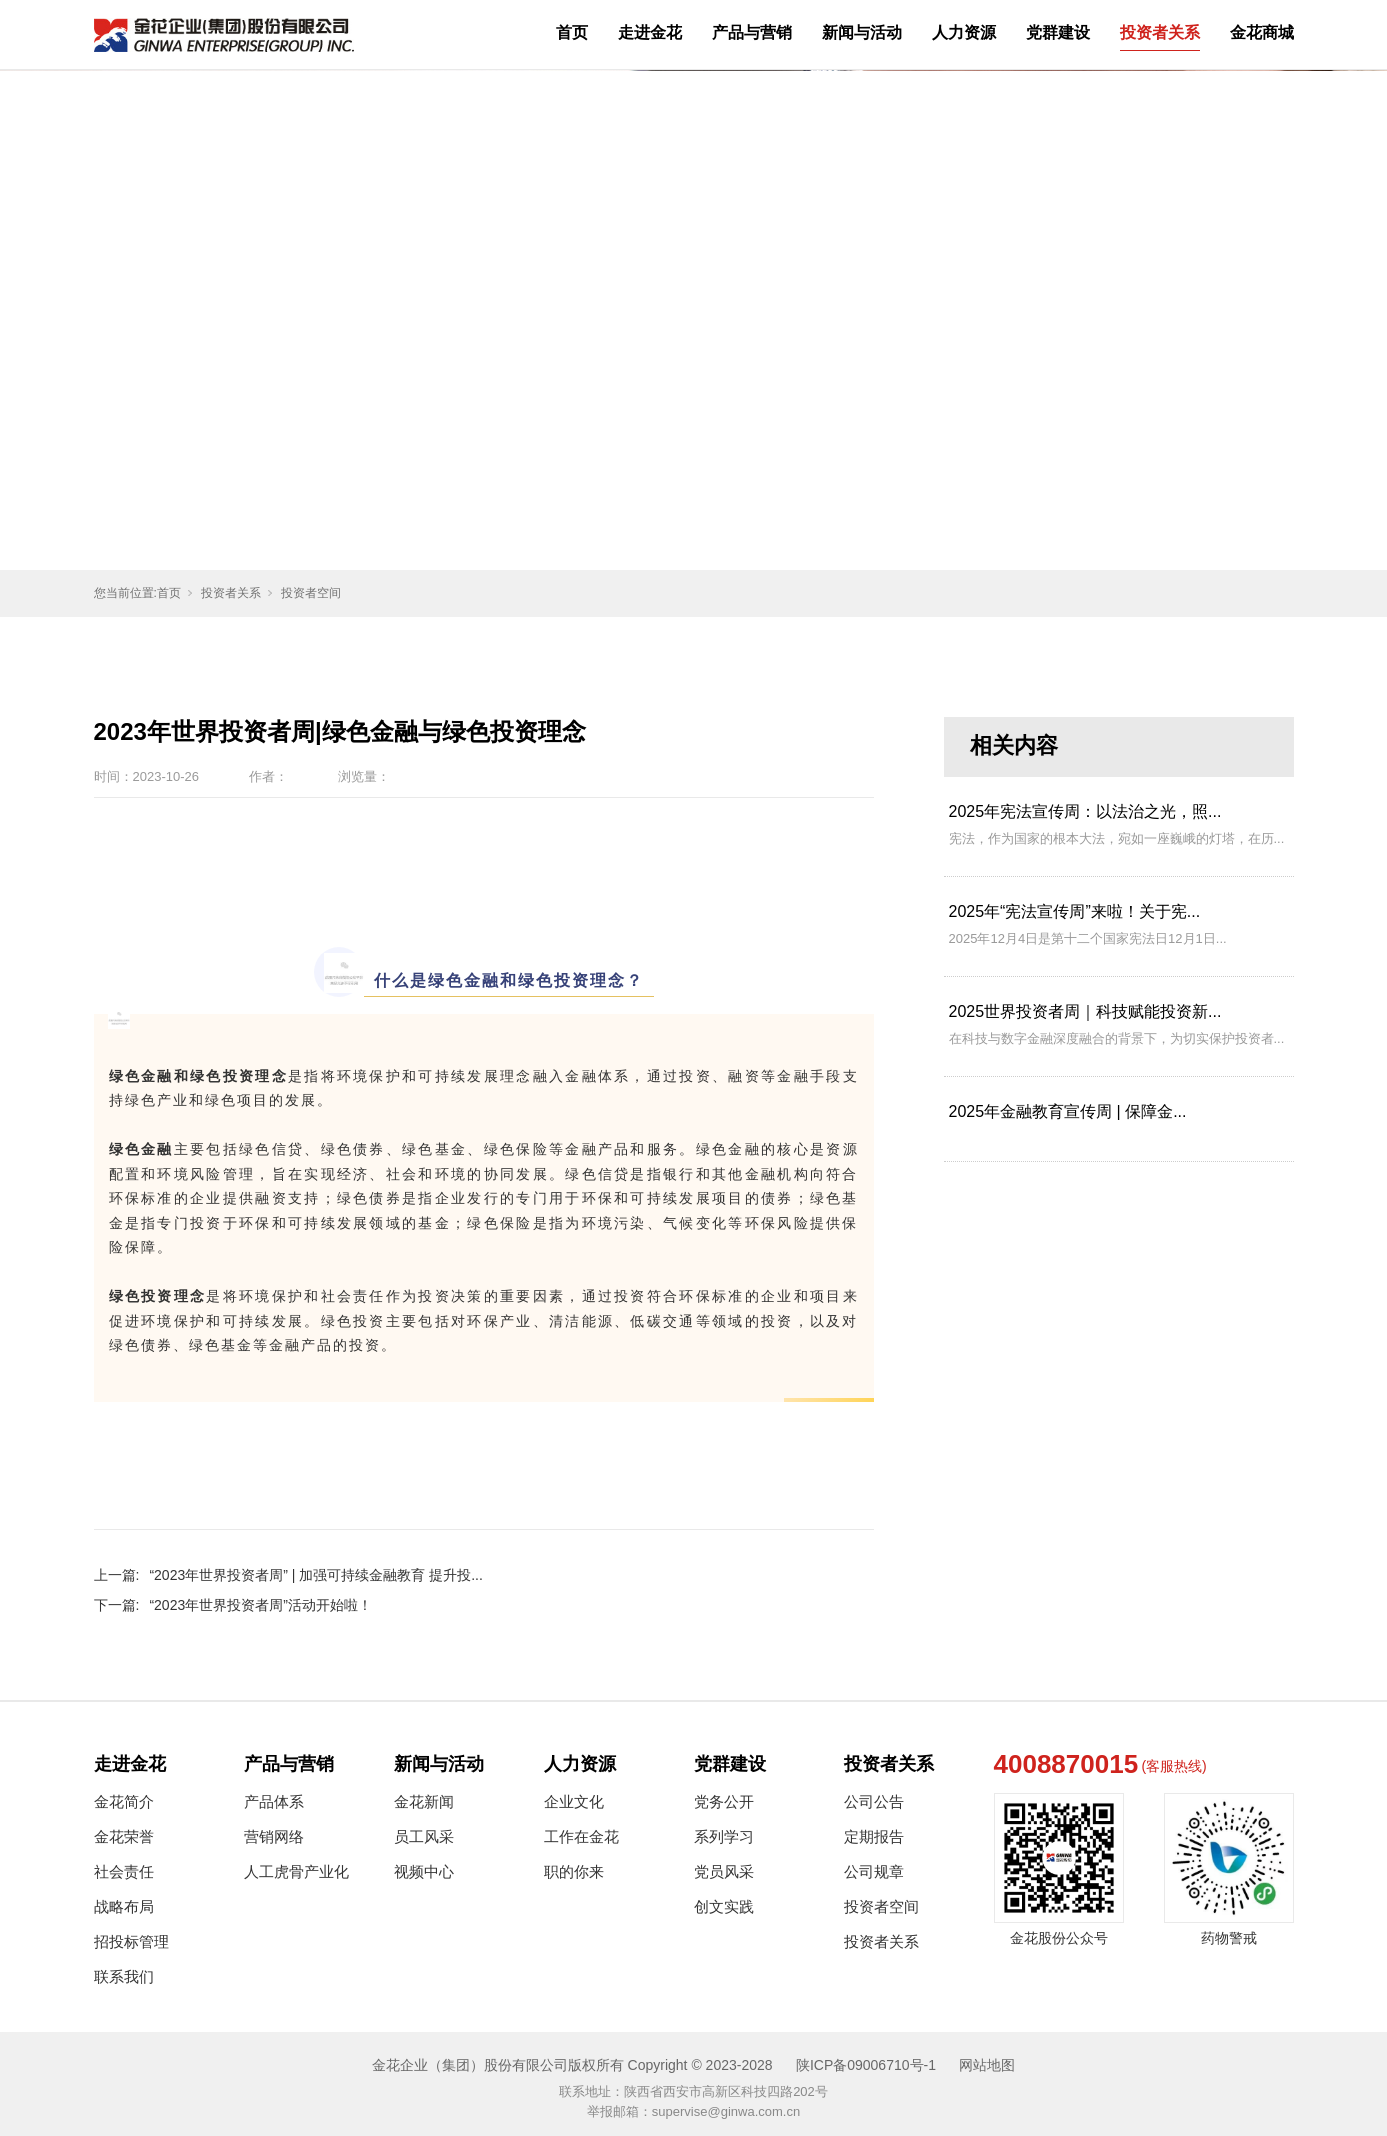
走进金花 (650, 32)
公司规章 (874, 1871)
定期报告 (874, 1836)
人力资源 (964, 32)
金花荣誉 (124, 1836)
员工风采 (424, 1836)
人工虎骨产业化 (296, 1871)
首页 (572, 32)
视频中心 (424, 1871)
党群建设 (1058, 32)
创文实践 (724, 1906)
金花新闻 (424, 1801)
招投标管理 (131, 1941)
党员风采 (724, 1871)
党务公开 (724, 1801)
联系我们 (124, 1976)
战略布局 (124, 1906)
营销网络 (274, 1836)
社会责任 (124, 1871)
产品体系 (274, 1801)
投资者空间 (311, 593)
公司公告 (874, 1801)
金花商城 (1262, 32)
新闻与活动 (862, 32)
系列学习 (724, 1836)
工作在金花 (581, 1836)
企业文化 (574, 1801)
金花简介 (124, 1801)
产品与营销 (752, 32)
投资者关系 (1160, 32)
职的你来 (574, 1871)
